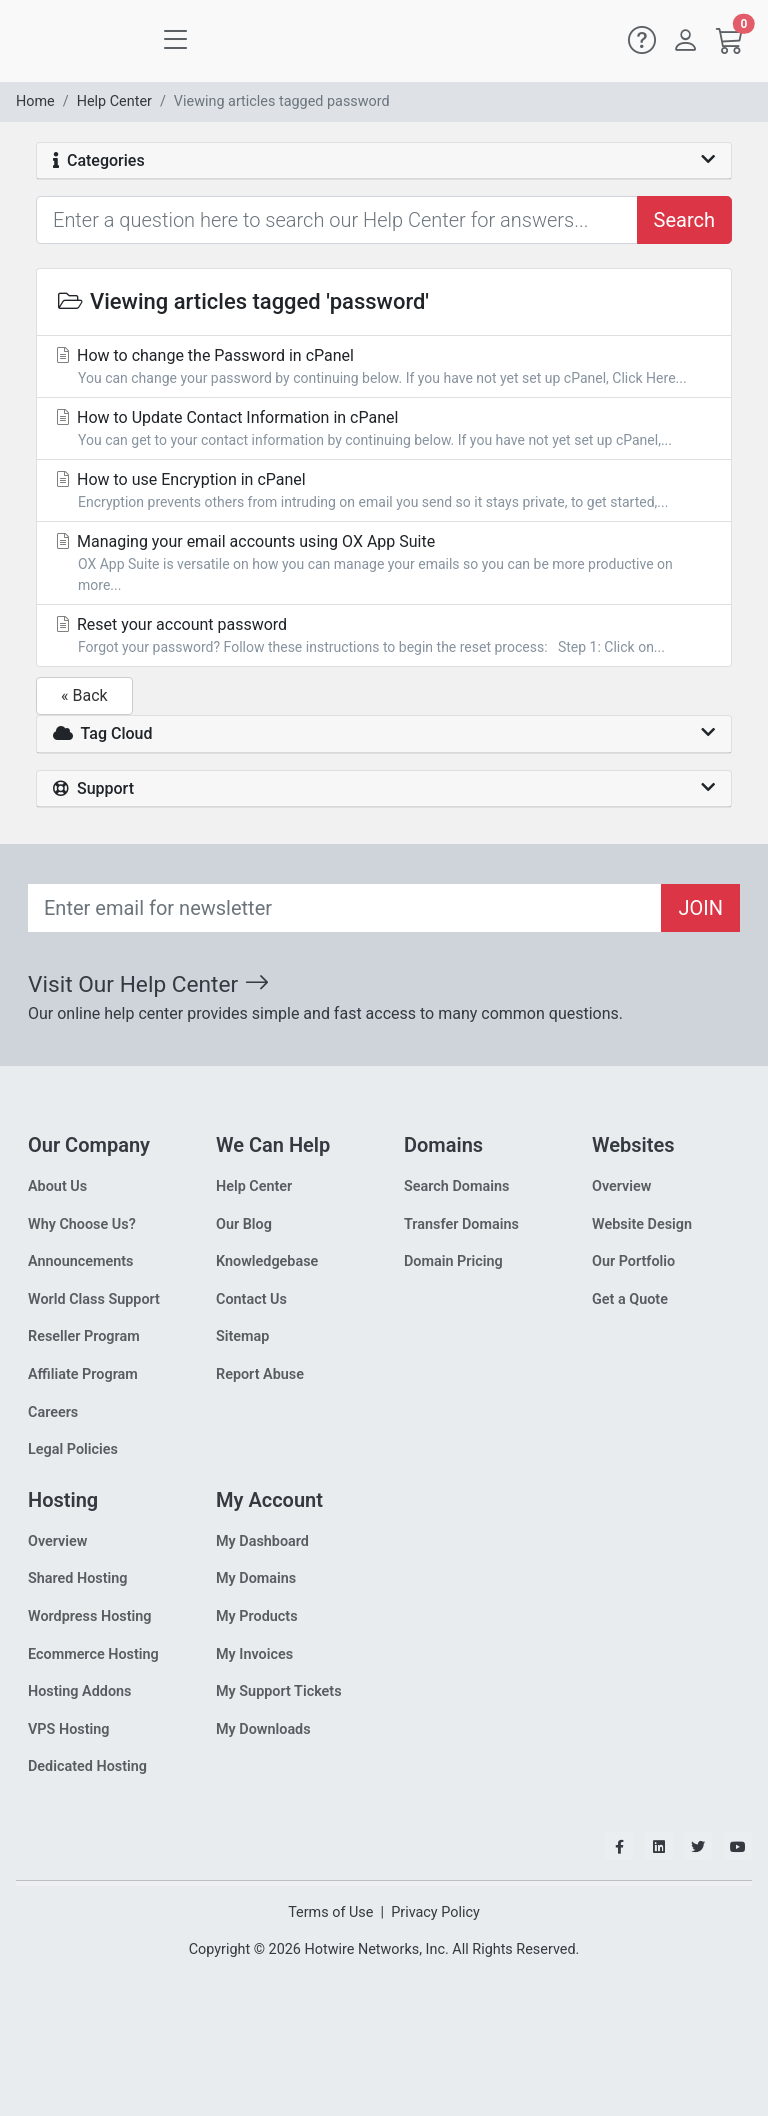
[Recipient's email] (345, 908)
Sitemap (242, 1336)
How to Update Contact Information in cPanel (384, 429)
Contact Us (251, 1299)
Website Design (642, 1224)
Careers (53, 1412)
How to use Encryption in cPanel (384, 491)
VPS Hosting (68, 1729)
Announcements (80, 1261)
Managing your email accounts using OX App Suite (384, 564)
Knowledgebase (267, 1261)
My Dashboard (262, 1541)
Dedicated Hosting (87, 1766)
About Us (57, 1186)
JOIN (700, 908)
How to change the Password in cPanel (384, 367)
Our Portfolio (633, 1261)
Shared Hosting (78, 1578)
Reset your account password (384, 636)
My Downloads (263, 1729)
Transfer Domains (461, 1224)
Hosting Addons (80, 1691)
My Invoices (254, 1654)
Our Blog (244, 1224)
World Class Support (94, 1299)
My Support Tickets (279, 1691)
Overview (621, 1186)
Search (684, 220)
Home (35, 101)
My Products (257, 1616)
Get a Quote (630, 1299)
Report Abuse (260, 1374)
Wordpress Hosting (90, 1616)
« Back (84, 695)
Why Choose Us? (82, 1224)
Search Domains (456, 1186)
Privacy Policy (435, 1912)
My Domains (256, 1578)
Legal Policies (73, 1449)
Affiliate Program (83, 1374)
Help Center (114, 101)
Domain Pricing (453, 1261)
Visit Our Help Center (148, 984)
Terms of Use (330, 1912)
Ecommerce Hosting (93, 1654)
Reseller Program (84, 1336)
